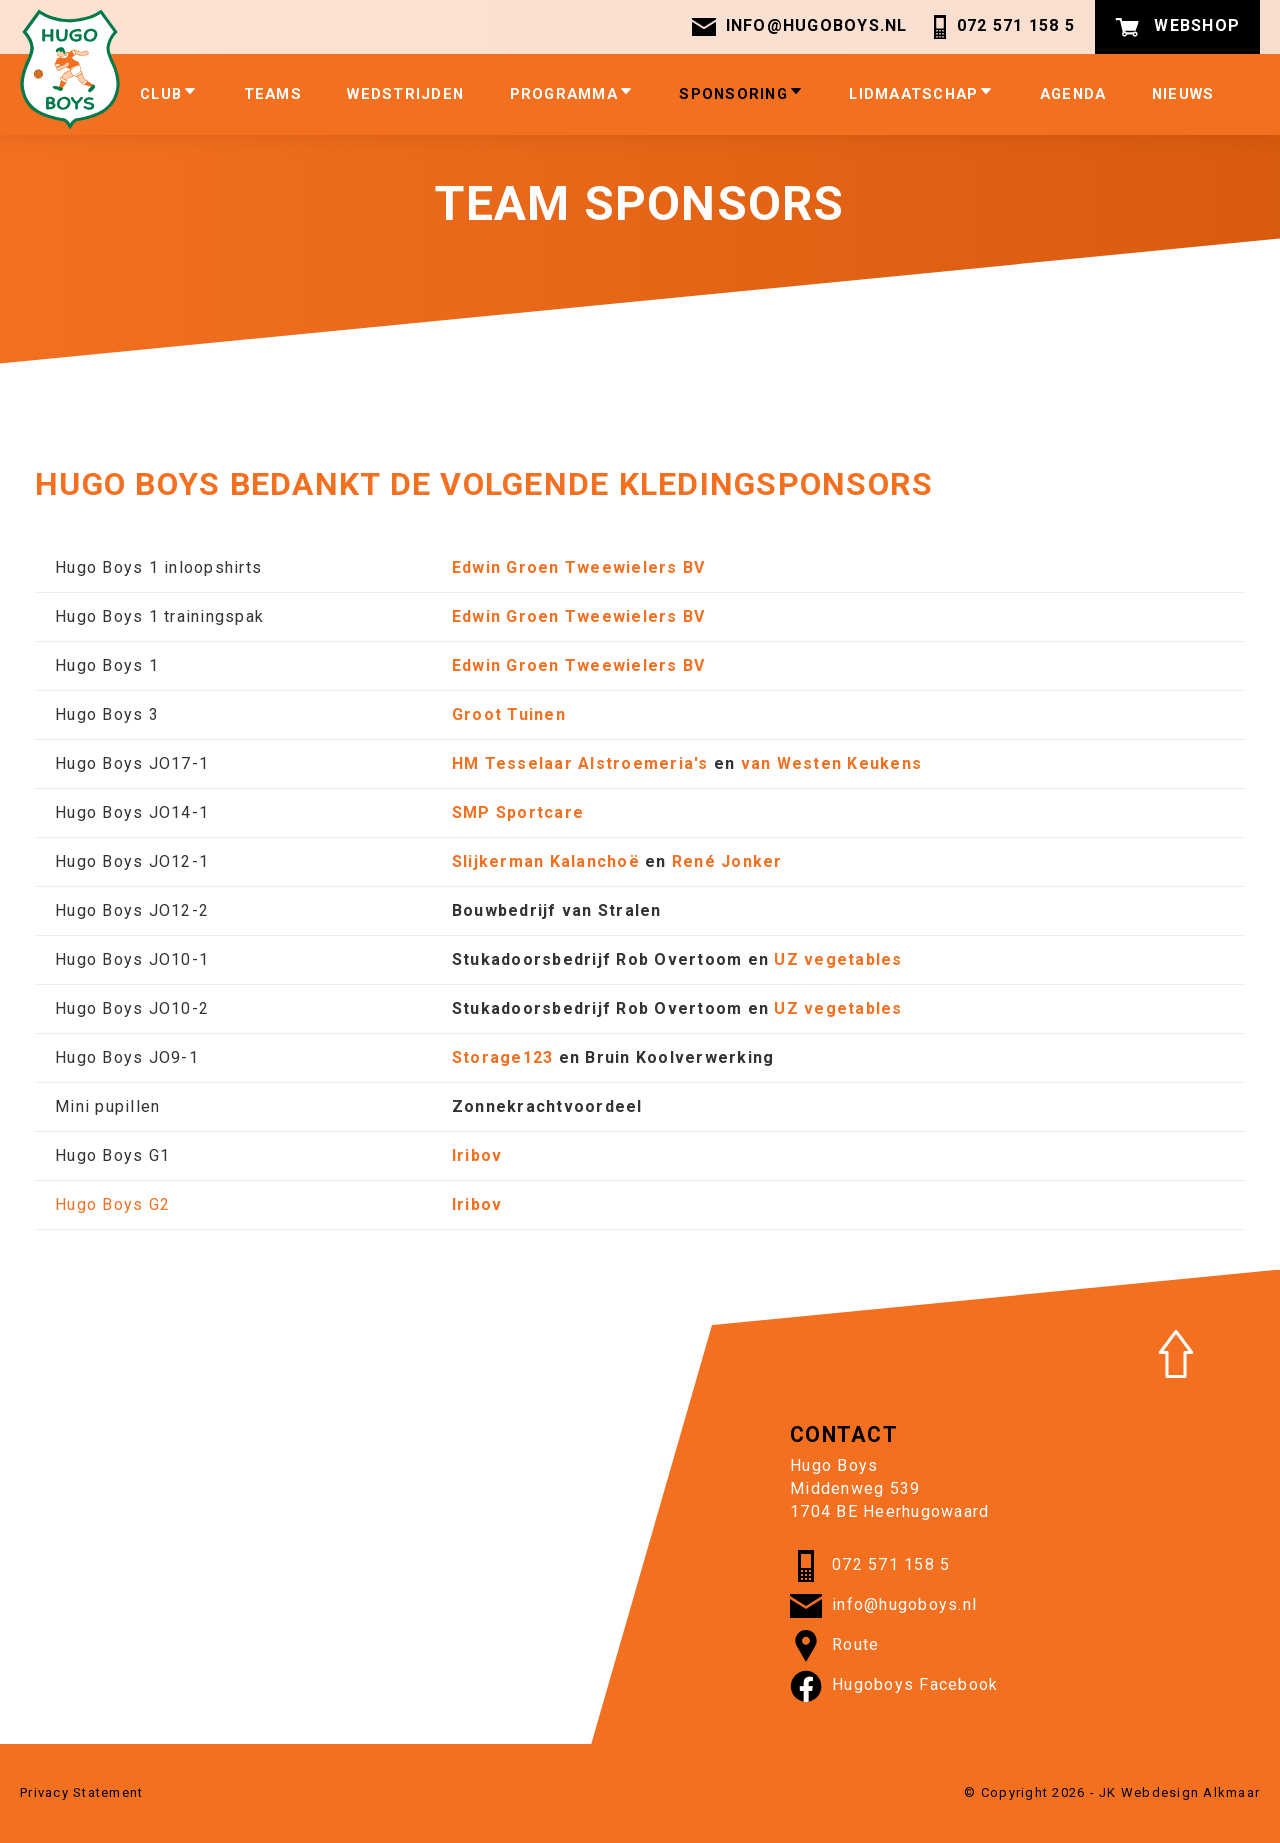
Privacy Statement (81, 1792)
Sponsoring (741, 93)
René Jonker (727, 861)
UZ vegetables (838, 959)
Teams (273, 94)
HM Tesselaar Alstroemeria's (580, 763)
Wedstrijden (405, 94)
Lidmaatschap (921, 93)
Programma (572, 93)
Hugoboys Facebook (894, 1686)
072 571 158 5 (1002, 27)
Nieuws (1183, 94)
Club (169, 93)
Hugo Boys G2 (112, 1204)
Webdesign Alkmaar (1190, 1792)
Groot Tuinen (509, 714)
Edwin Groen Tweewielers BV (579, 567)
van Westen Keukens (832, 763)
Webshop (1177, 27)
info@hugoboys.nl (800, 27)
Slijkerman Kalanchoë (546, 861)
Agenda (1073, 94)
